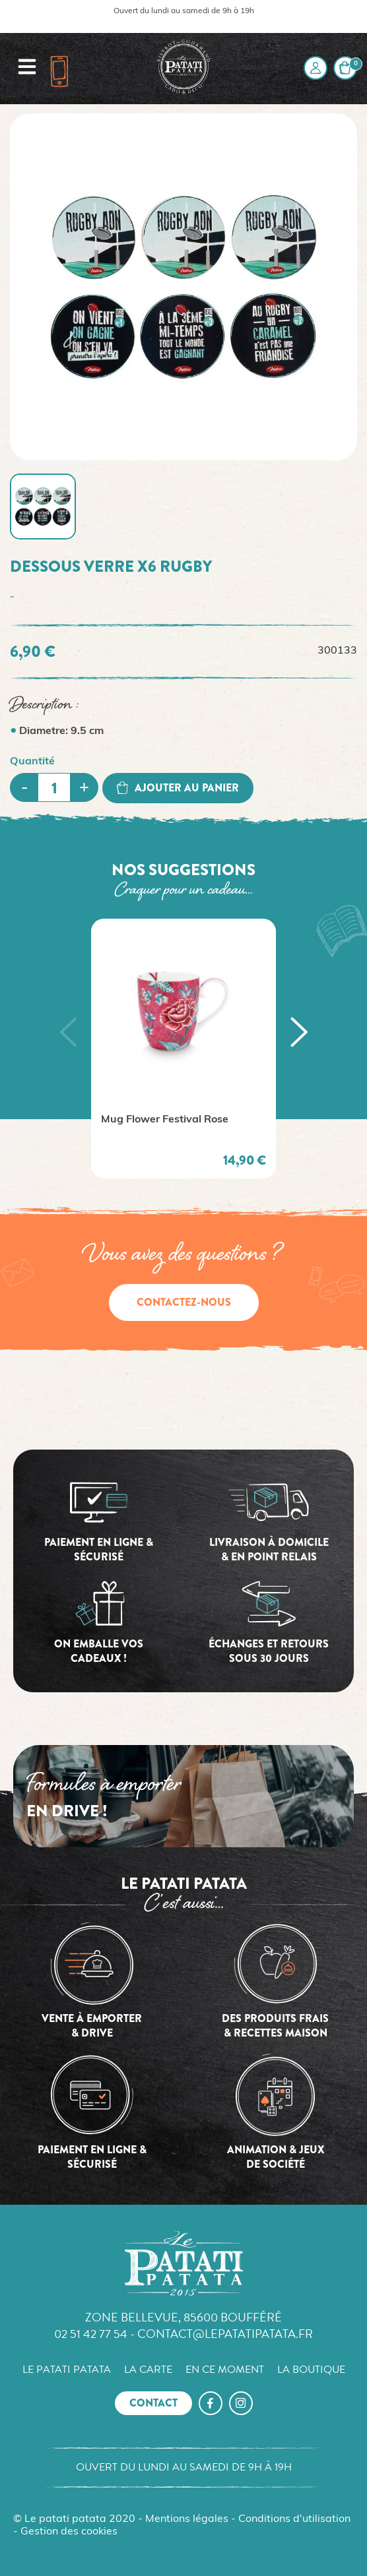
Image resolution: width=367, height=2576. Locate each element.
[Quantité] (54, 787)
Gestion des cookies (68, 2532)
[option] (183, 1048)
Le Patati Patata (66, 2369)
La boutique (311, 2369)
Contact (153, 2402)
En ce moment (224, 2369)
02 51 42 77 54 (90, 2334)
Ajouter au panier (178, 787)
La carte (148, 2369)
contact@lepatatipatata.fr (225, 2334)
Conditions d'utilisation (294, 2519)
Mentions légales (186, 2519)
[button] (67, 1032)
